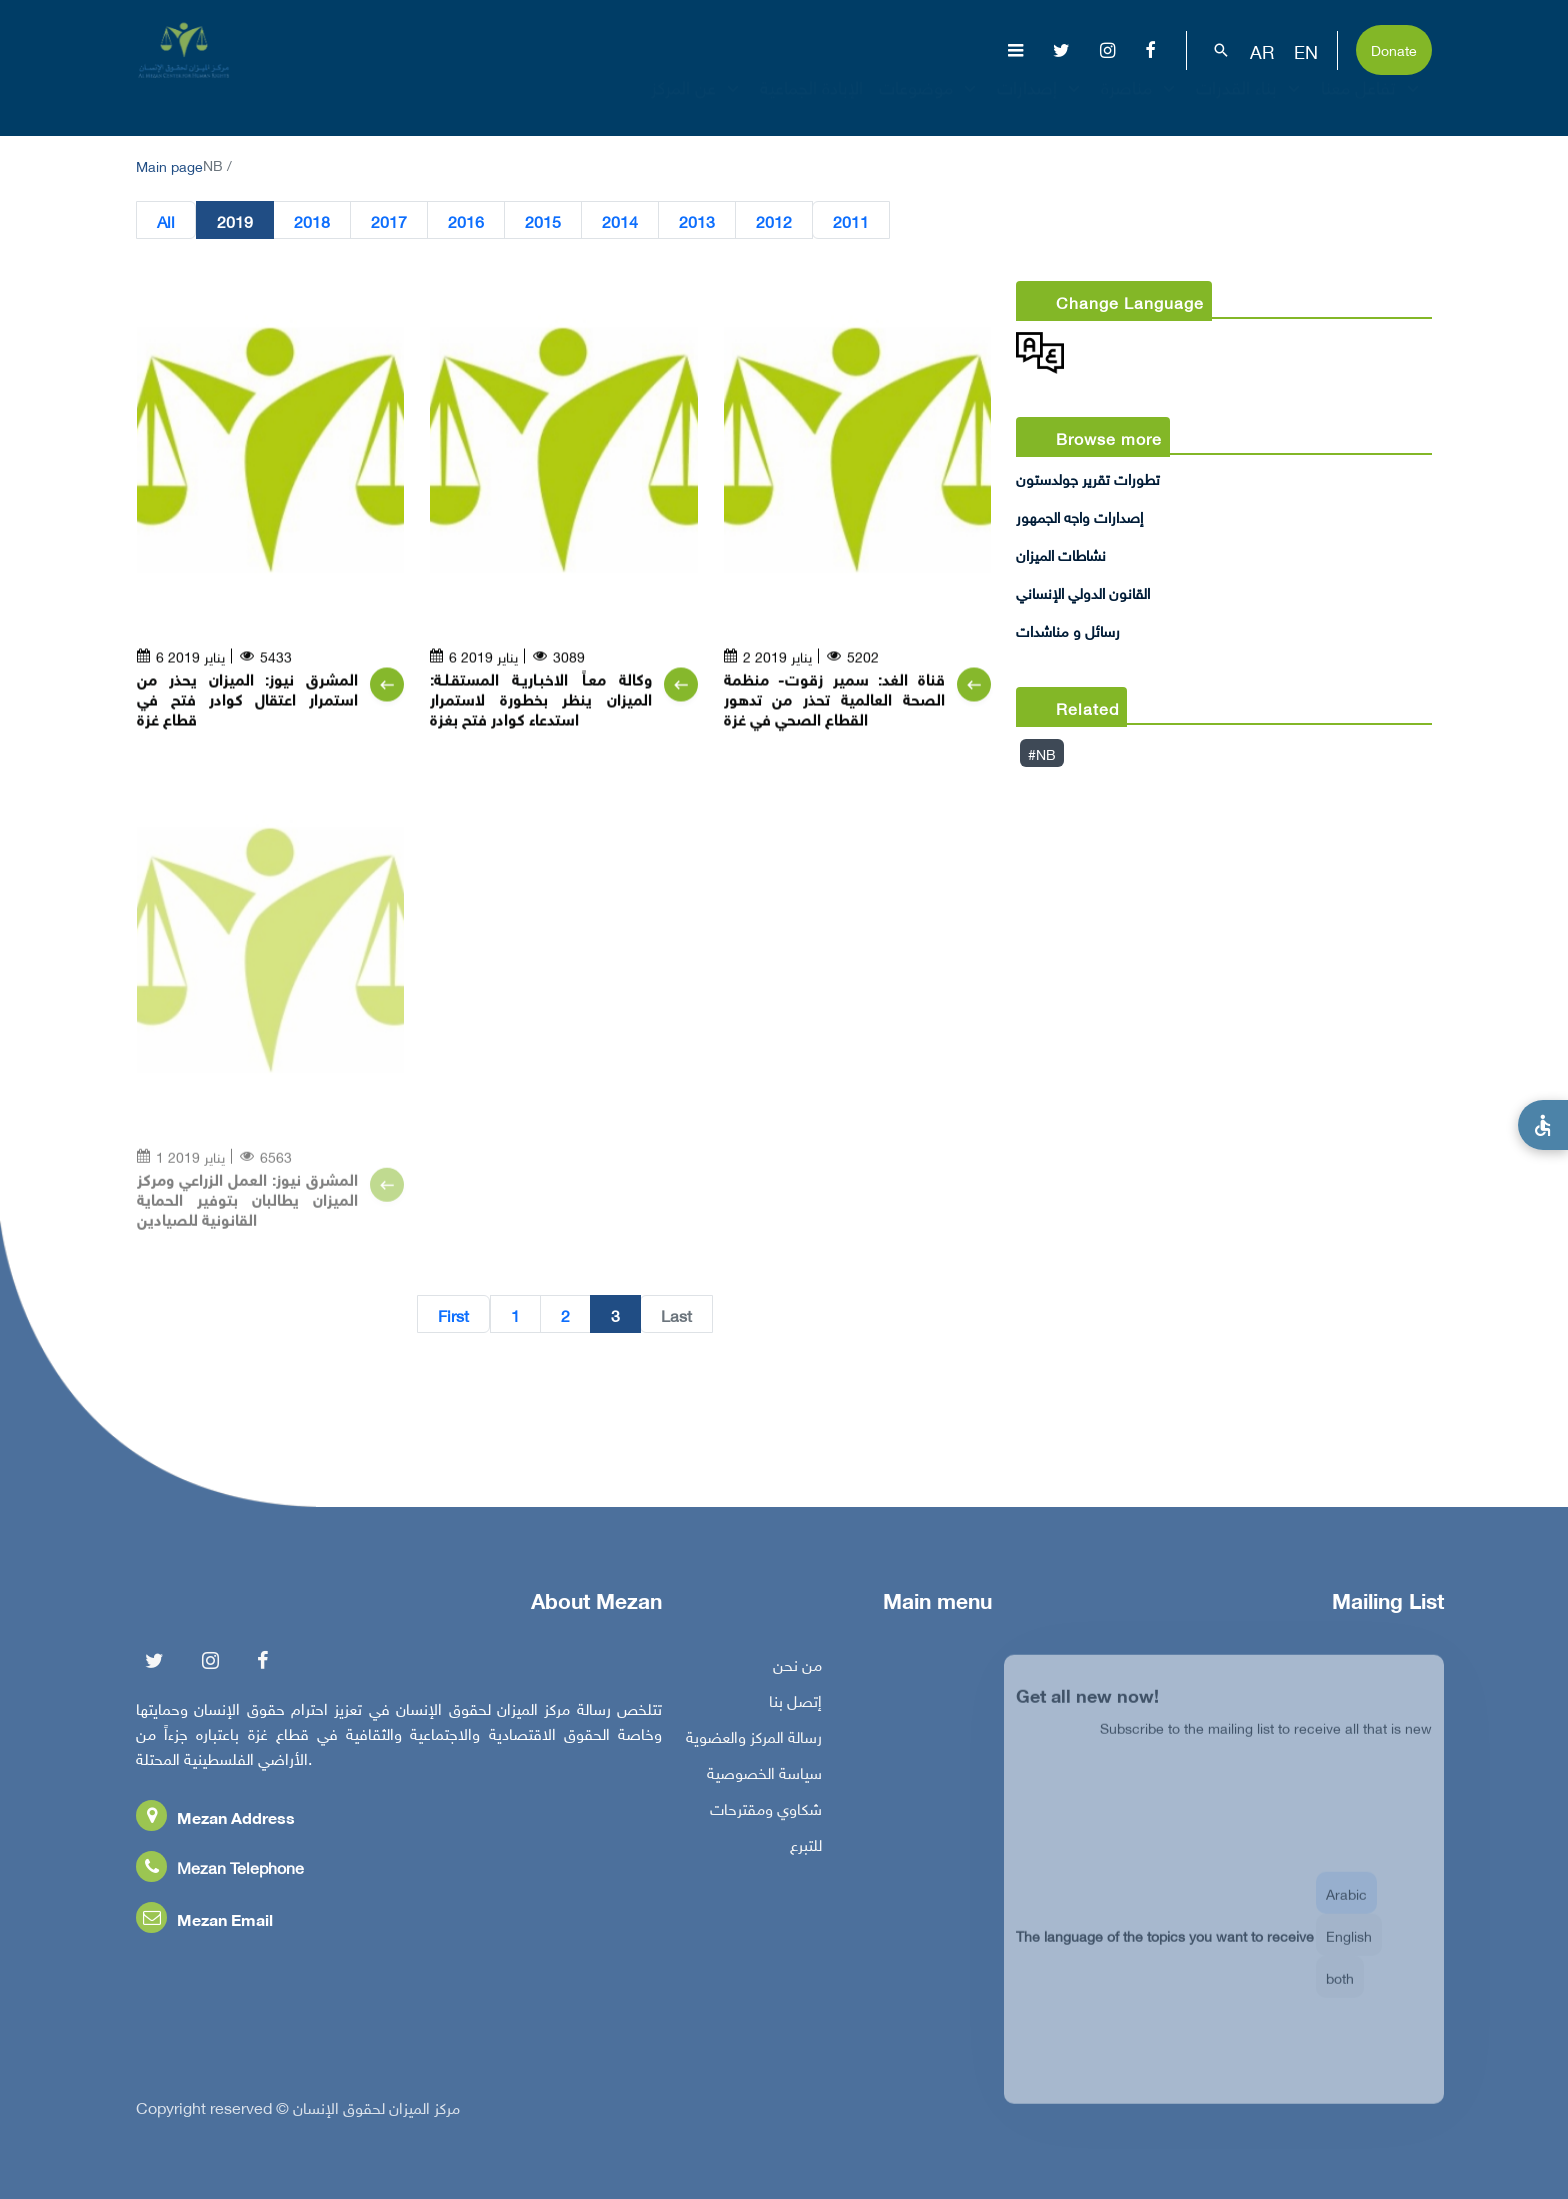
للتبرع (806, 1850)
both (1340, 1992)
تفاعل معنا (1372, 104)
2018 (312, 221)
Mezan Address (215, 1822)
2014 (620, 221)
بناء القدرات (1250, 104)
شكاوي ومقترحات (766, 1814)
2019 (235, 221)
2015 (543, 221)
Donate (1394, 48)
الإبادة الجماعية (811, 104)
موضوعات (930, 104)
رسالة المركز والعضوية (754, 1742)
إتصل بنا (795, 1706)
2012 (774, 221)
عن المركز (697, 104)
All (166, 221)
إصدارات (1041, 104)
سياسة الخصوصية (764, 1778)
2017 (389, 221)
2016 (466, 221)
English (1349, 1950)
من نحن (797, 1670)
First (453, 1315)
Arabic (1346, 1908)
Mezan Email (204, 1924)
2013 (697, 221)
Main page (169, 164)
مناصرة (1140, 104)
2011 (851, 221)
